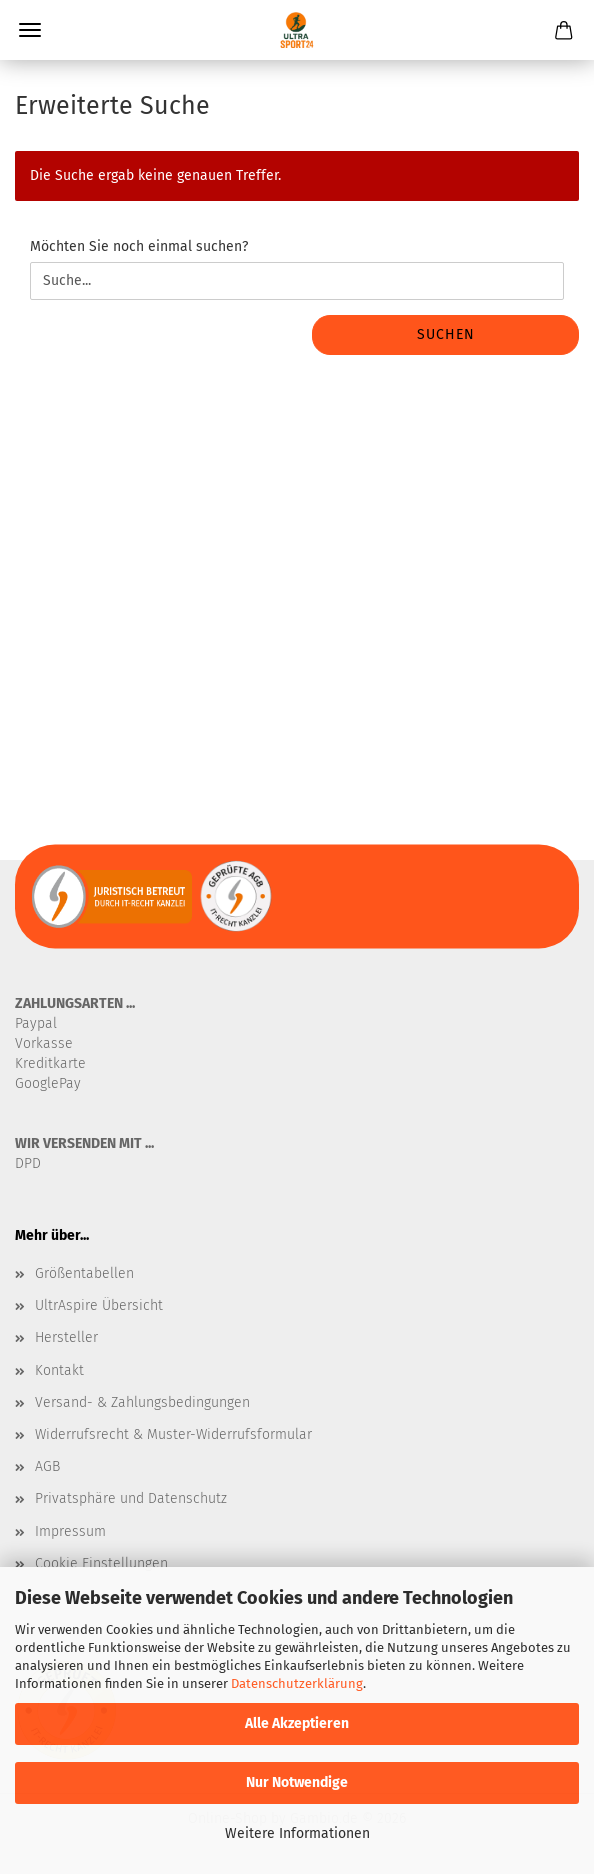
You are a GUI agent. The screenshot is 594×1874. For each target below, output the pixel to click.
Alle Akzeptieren (297, 1723)
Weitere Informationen (297, 1833)
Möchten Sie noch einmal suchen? (139, 246)
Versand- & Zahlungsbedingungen (142, 1402)
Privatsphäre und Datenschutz (131, 1498)
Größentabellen (84, 1273)
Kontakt (59, 1370)
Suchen (446, 334)
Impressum (70, 1531)
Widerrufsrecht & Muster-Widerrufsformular (173, 1434)
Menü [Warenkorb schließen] (30, 30)
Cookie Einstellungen (101, 1563)
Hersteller (66, 1337)
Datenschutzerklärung (297, 1683)
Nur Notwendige (297, 1782)
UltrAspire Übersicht (99, 1305)
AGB (47, 1466)
